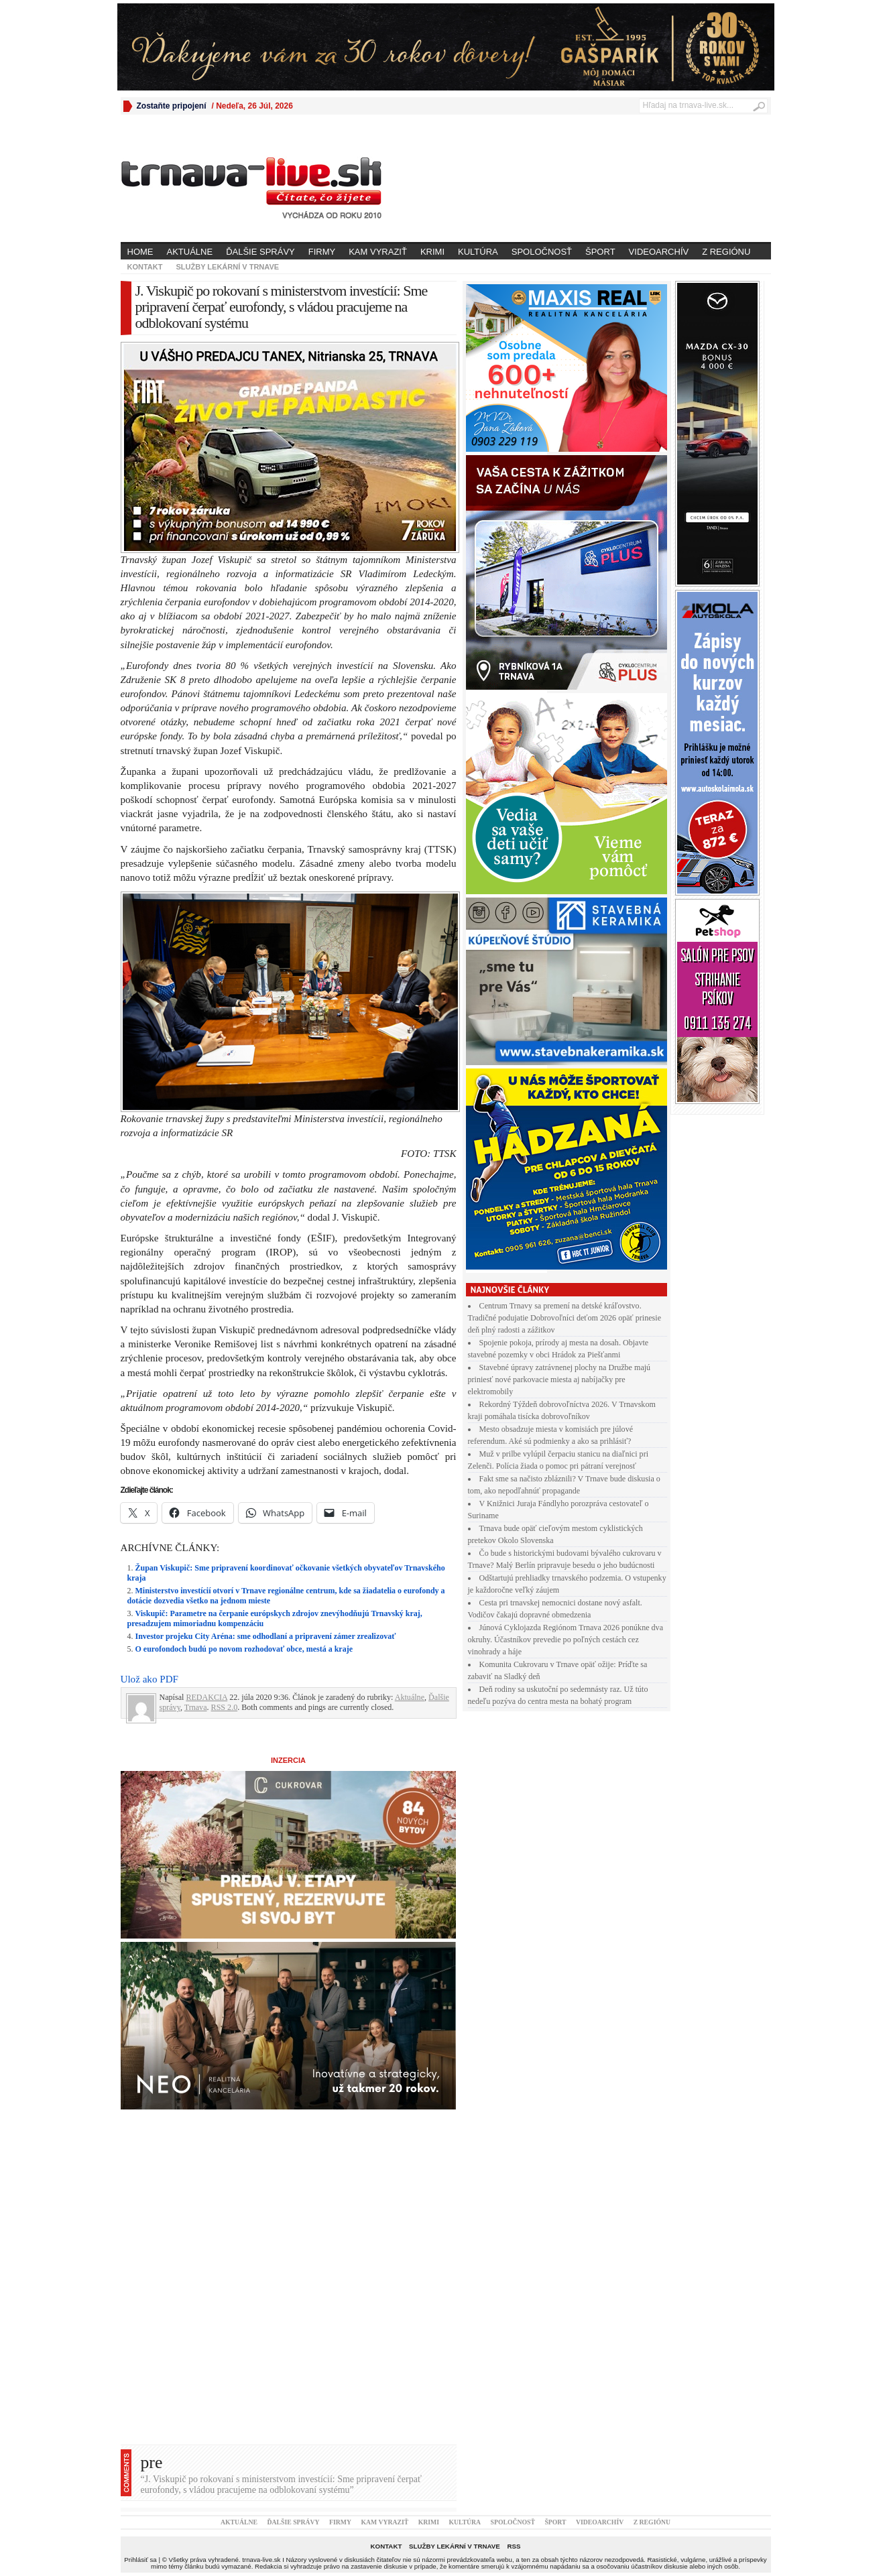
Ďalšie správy (260, 252)
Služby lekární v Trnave (227, 267)
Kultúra (478, 252)
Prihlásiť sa (140, 2559)
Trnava (195, 1707)
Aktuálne (190, 252)
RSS (513, 2546)
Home (140, 252)
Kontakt (145, 267)
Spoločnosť (542, 252)
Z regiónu (726, 252)
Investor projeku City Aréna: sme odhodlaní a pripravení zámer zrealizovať (265, 1636)
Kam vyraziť (378, 252)
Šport (600, 252)
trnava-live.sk (261, 2559)
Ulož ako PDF (149, 1679)
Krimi (432, 252)
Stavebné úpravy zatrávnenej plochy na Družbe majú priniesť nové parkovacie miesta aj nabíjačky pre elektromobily (559, 1379)
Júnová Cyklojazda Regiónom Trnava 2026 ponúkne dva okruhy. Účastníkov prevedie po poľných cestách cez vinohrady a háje (566, 1639)
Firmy (321, 252)
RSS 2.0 (224, 1707)
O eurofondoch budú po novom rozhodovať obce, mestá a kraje (244, 1649)
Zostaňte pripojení (171, 106)
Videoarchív (659, 252)
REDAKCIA (206, 1697)
